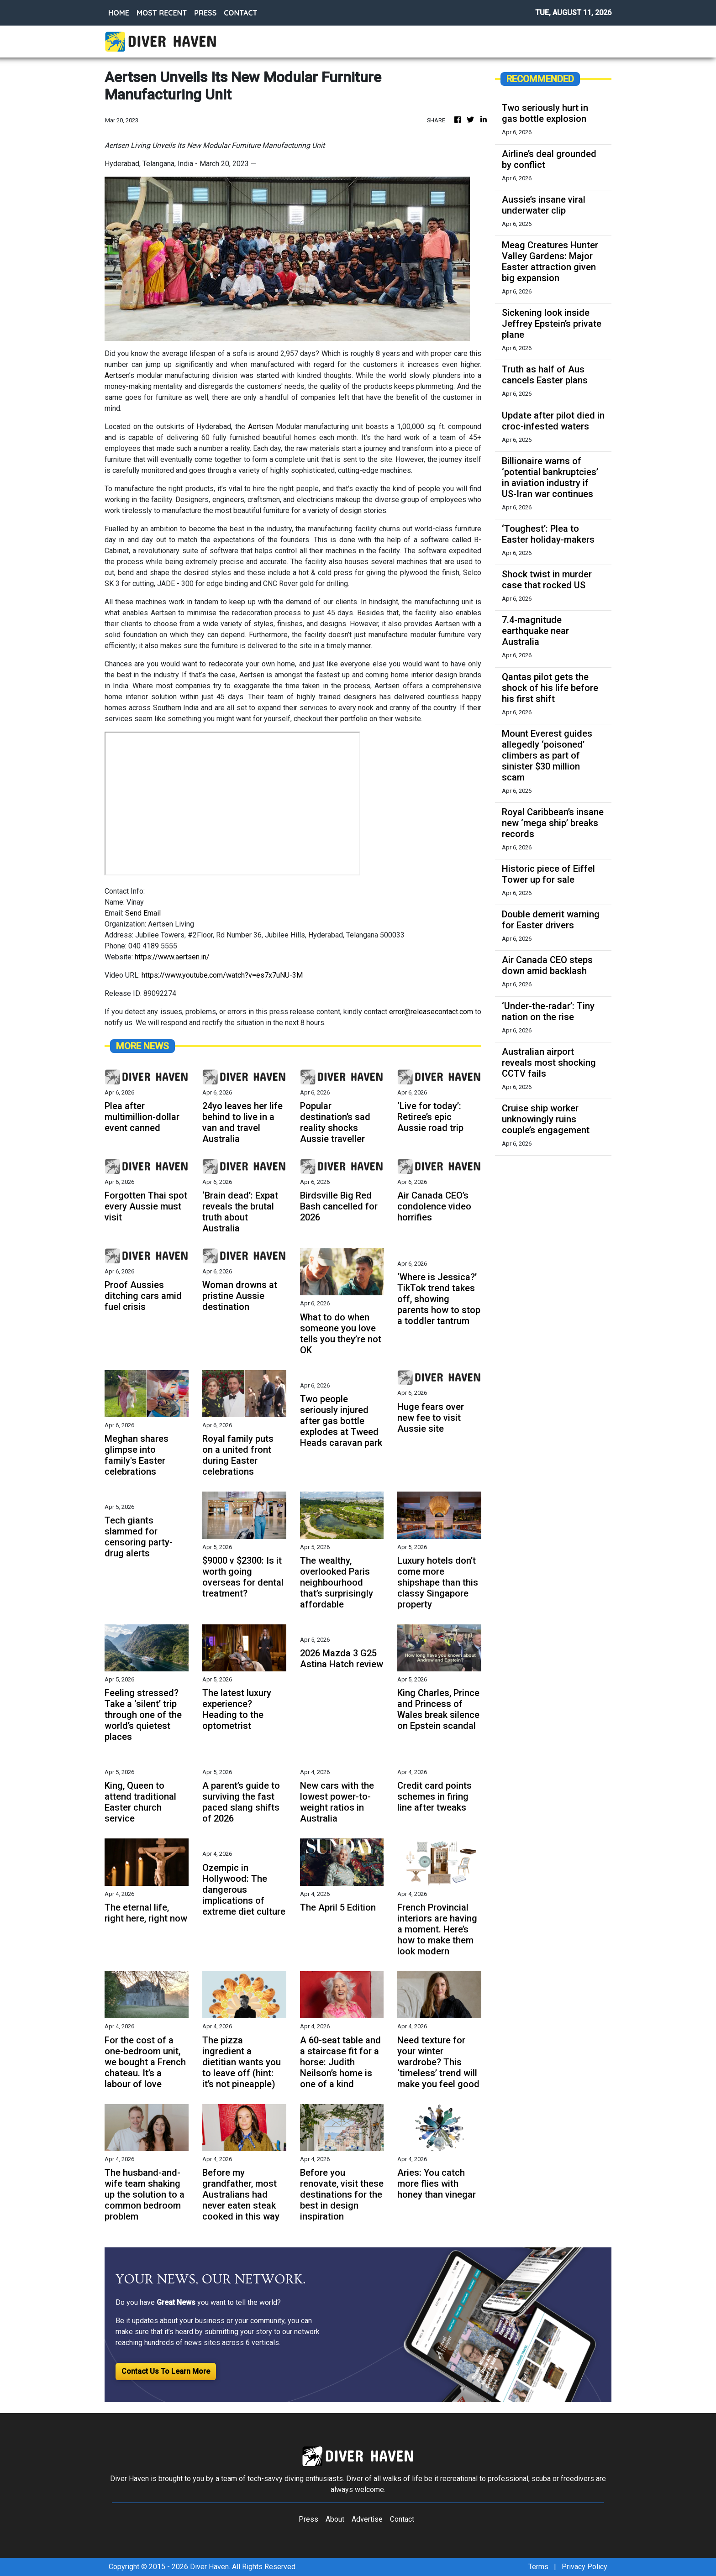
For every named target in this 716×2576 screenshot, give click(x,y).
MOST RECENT (162, 12)
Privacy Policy (584, 2566)
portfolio (354, 718)
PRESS (205, 12)
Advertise (367, 2519)
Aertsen (117, 375)
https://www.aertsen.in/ (172, 957)
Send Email (143, 913)
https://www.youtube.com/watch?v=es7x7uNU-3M (222, 975)
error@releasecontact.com (431, 1011)
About (335, 2519)
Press (308, 2519)
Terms (538, 2566)
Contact (402, 2519)
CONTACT (240, 12)
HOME (118, 12)
